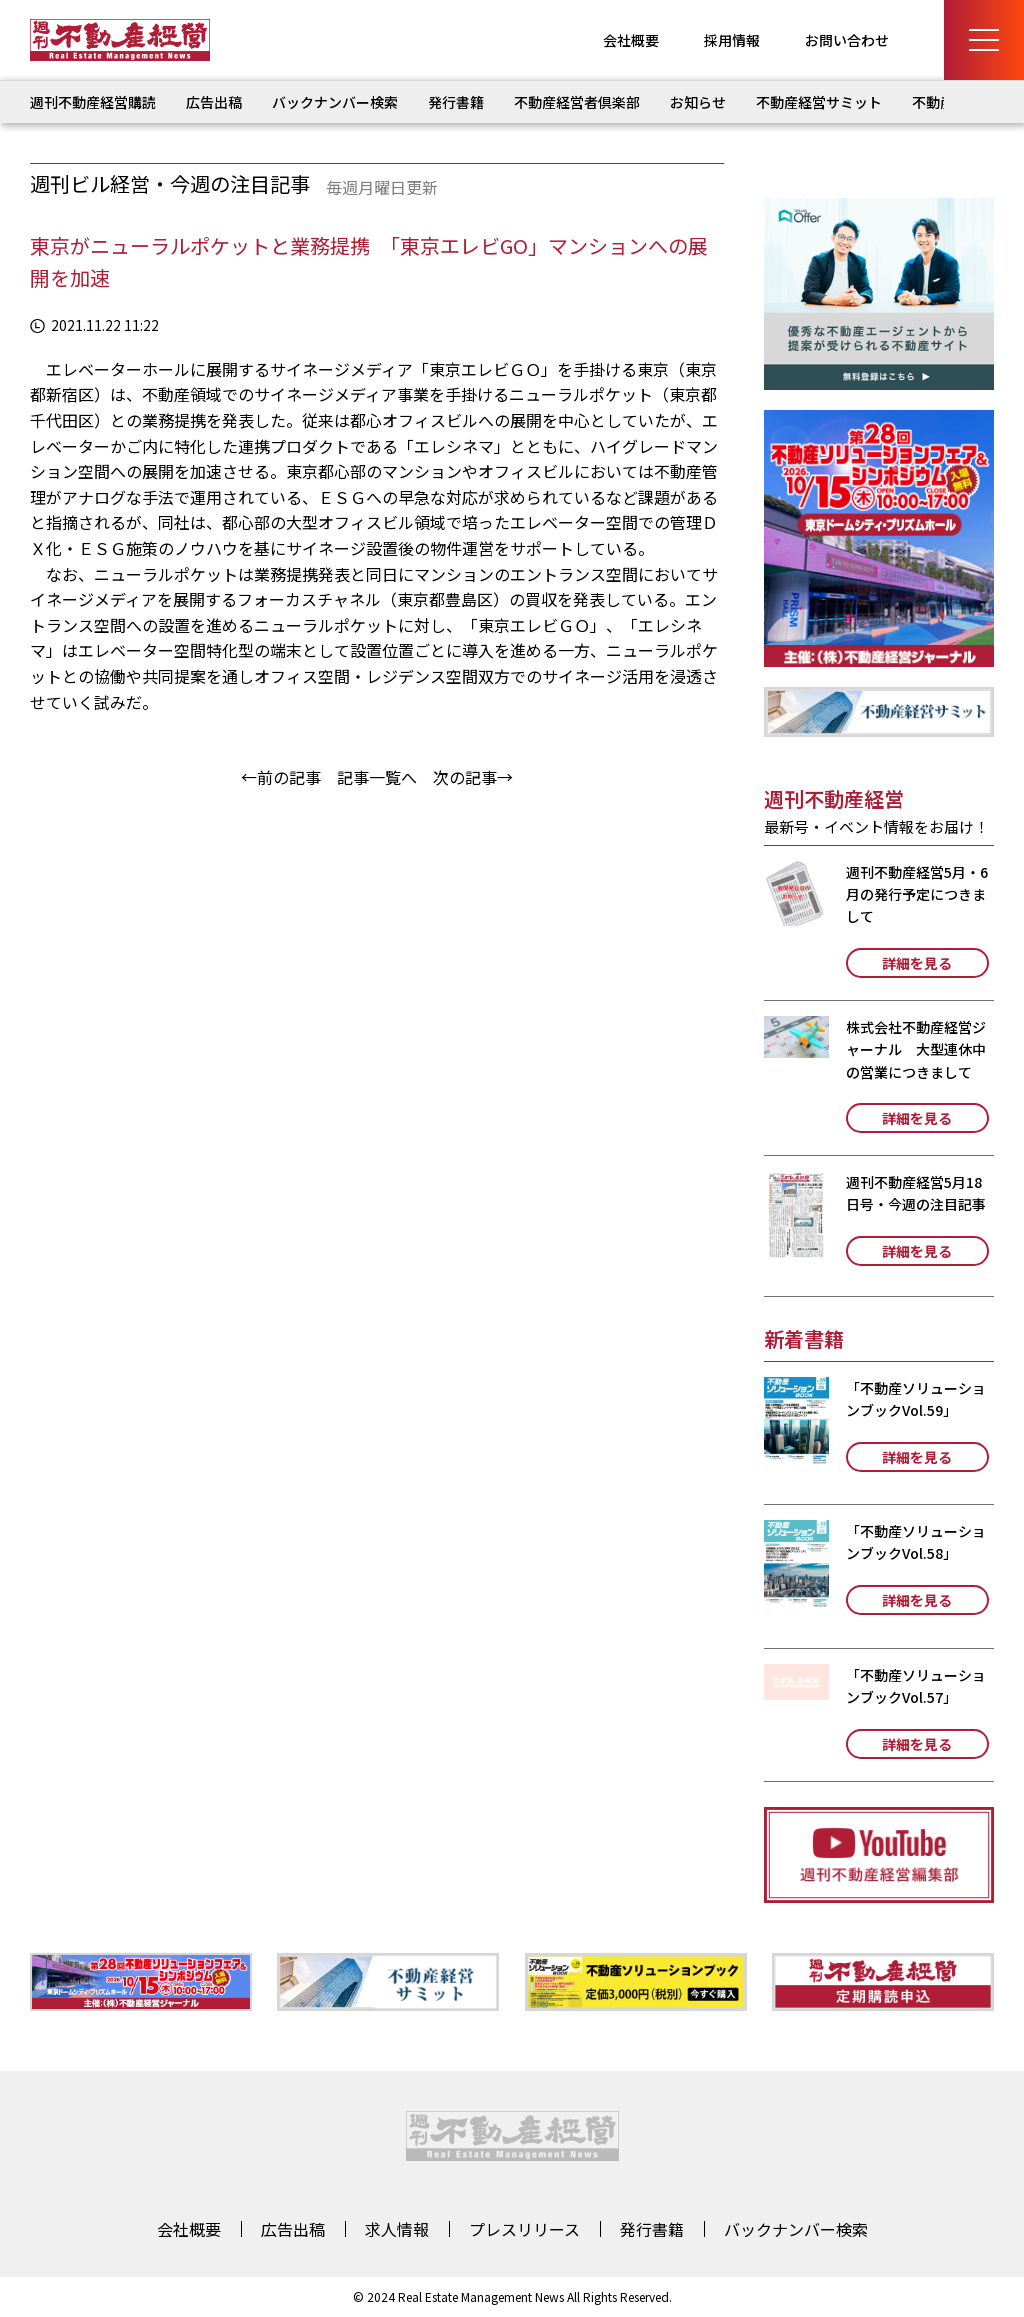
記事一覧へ (377, 777)
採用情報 (732, 40)
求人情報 (397, 2229)
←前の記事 (281, 777)
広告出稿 (214, 102)
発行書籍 (456, 102)
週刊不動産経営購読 (93, 102)
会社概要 (631, 40)
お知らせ (698, 102)
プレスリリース (524, 2229)
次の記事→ (473, 777)
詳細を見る (917, 963)
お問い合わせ (847, 40)
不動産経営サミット (819, 102)
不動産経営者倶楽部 (577, 102)
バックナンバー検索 (335, 102)
